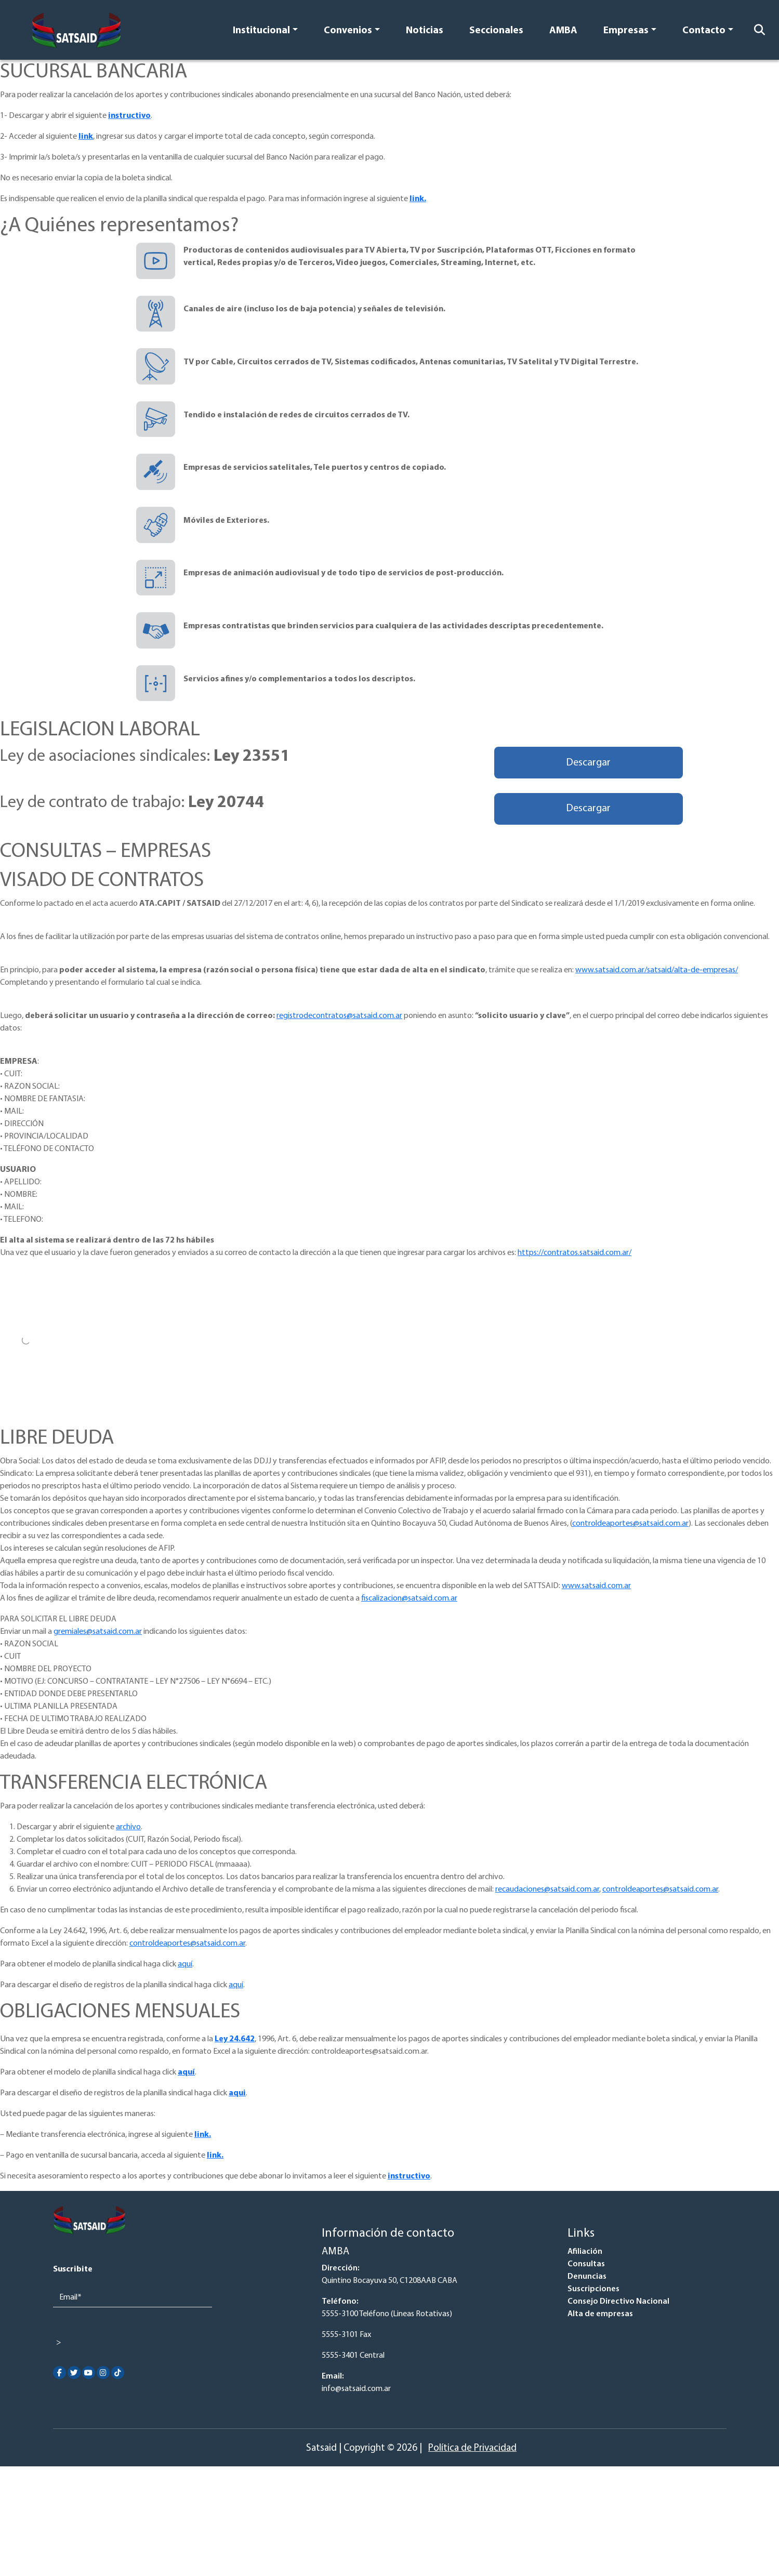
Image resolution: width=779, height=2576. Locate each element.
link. (418, 199)
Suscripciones (593, 2289)
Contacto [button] (703, 31)
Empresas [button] (626, 31)
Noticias (424, 31)
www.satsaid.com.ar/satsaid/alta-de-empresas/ (656, 970)
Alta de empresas (600, 2314)
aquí (185, 1964)
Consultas (586, 2264)
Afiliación (584, 2252)
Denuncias (586, 2277)
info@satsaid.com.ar (356, 2389)
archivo (128, 1827)
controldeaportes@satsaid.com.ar (630, 1524)
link (85, 137)
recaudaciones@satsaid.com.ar (547, 1889)
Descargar (588, 763)
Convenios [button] (348, 31)
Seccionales (496, 31)
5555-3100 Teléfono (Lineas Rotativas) (387, 2314)
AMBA (563, 31)
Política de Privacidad (472, 2448)
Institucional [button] (261, 31)
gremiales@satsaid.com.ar (98, 1632)
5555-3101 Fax (346, 2335)
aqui (237, 2093)
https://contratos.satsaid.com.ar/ (574, 1253)
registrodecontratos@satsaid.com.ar (339, 1016)
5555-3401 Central (353, 2356)
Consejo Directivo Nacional (618, 2301)
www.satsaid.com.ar (596, 1586)
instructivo (129, 116)
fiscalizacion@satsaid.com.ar (409, 1598)
